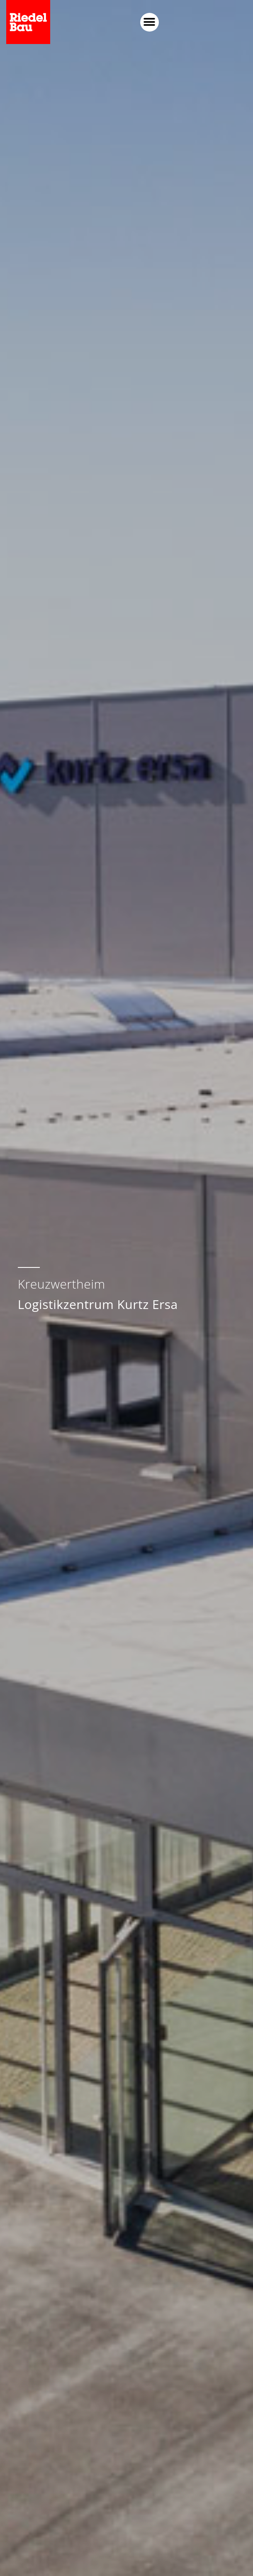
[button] (149, 22)
